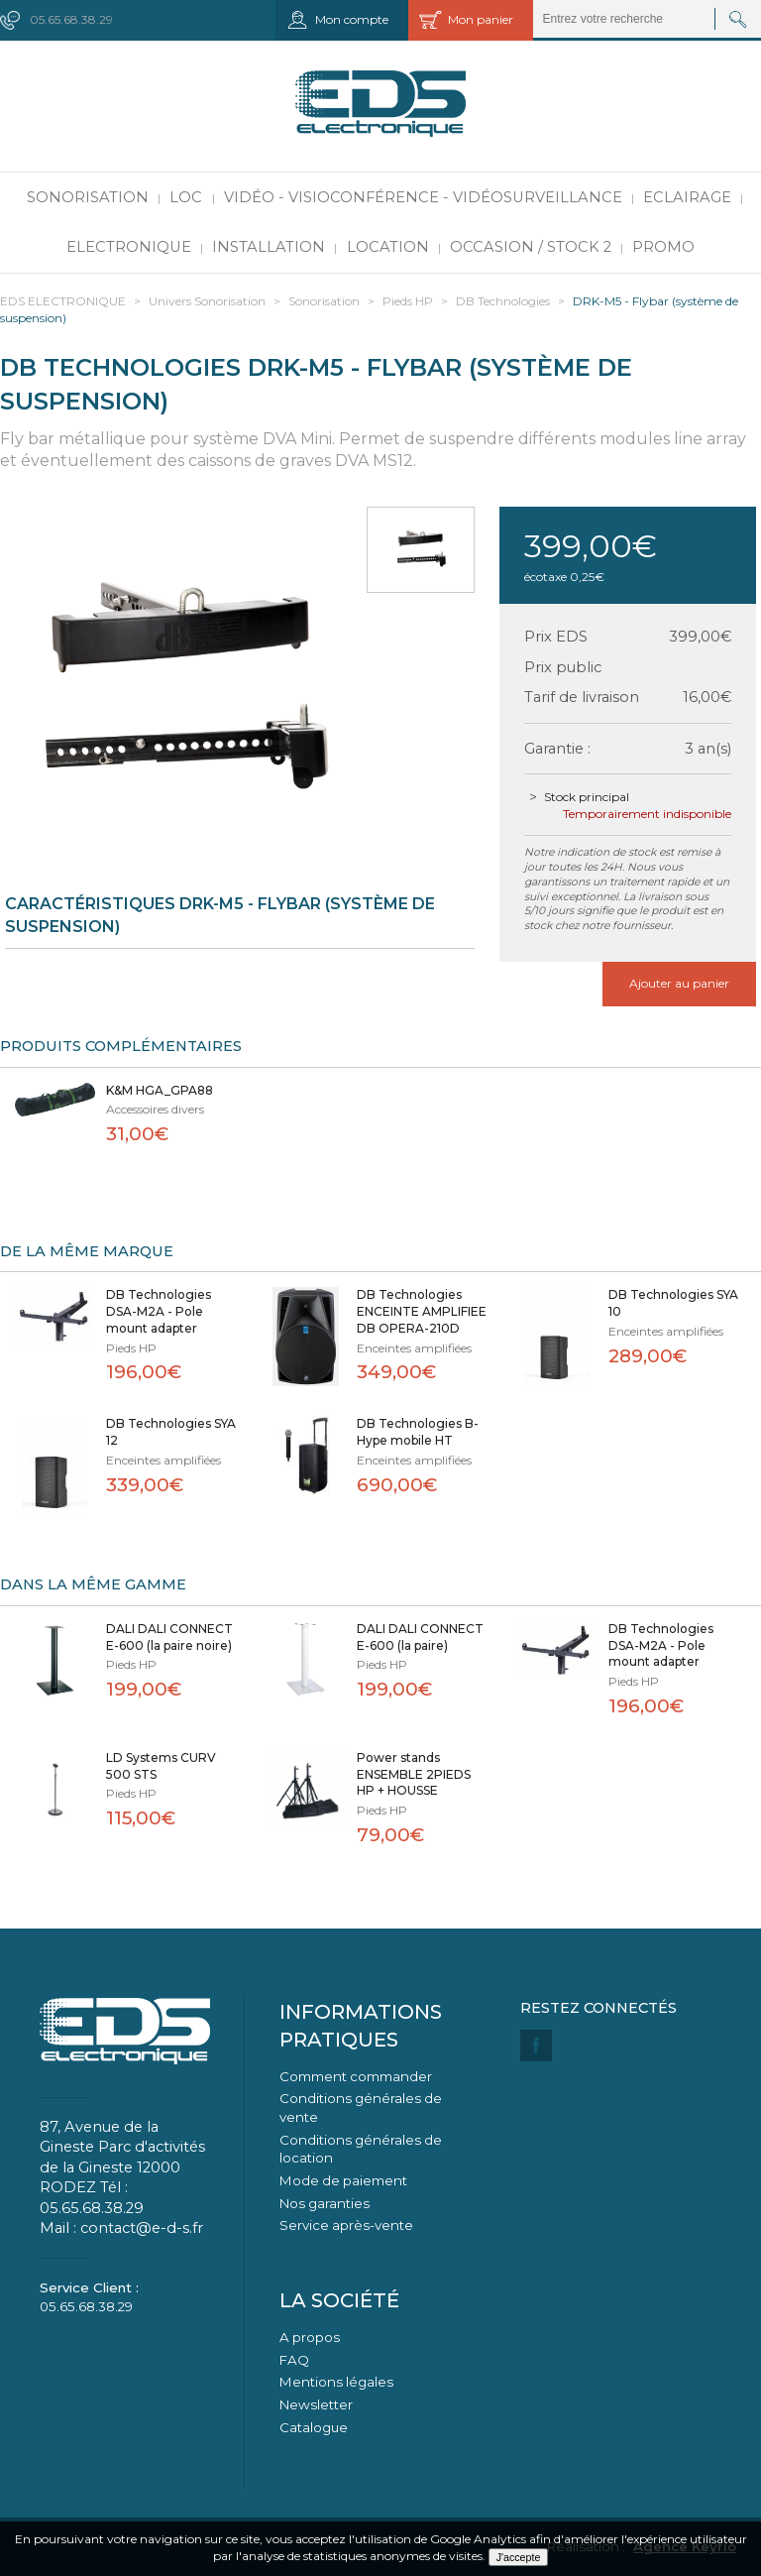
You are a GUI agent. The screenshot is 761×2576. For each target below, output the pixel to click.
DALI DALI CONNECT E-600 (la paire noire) (169, 1637)
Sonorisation (88, 197)
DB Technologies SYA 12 (171, 1432)
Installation (268, 247)
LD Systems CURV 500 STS (161, 1766)
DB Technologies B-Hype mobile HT (418, 1432)
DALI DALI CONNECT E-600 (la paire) (420, 1637)
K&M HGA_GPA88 (159, 1090)
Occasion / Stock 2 (530, 247)
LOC (185, 197)
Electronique (128, 247)
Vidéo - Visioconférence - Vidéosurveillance (423, 197)
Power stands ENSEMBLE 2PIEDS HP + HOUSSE (414, 1774)
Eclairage (687, 197)
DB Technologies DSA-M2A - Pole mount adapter (158, 1311)
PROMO (663, 247)
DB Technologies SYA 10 (673, 1303)
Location (388, 247)
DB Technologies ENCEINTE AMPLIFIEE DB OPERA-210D (422, 1311)
